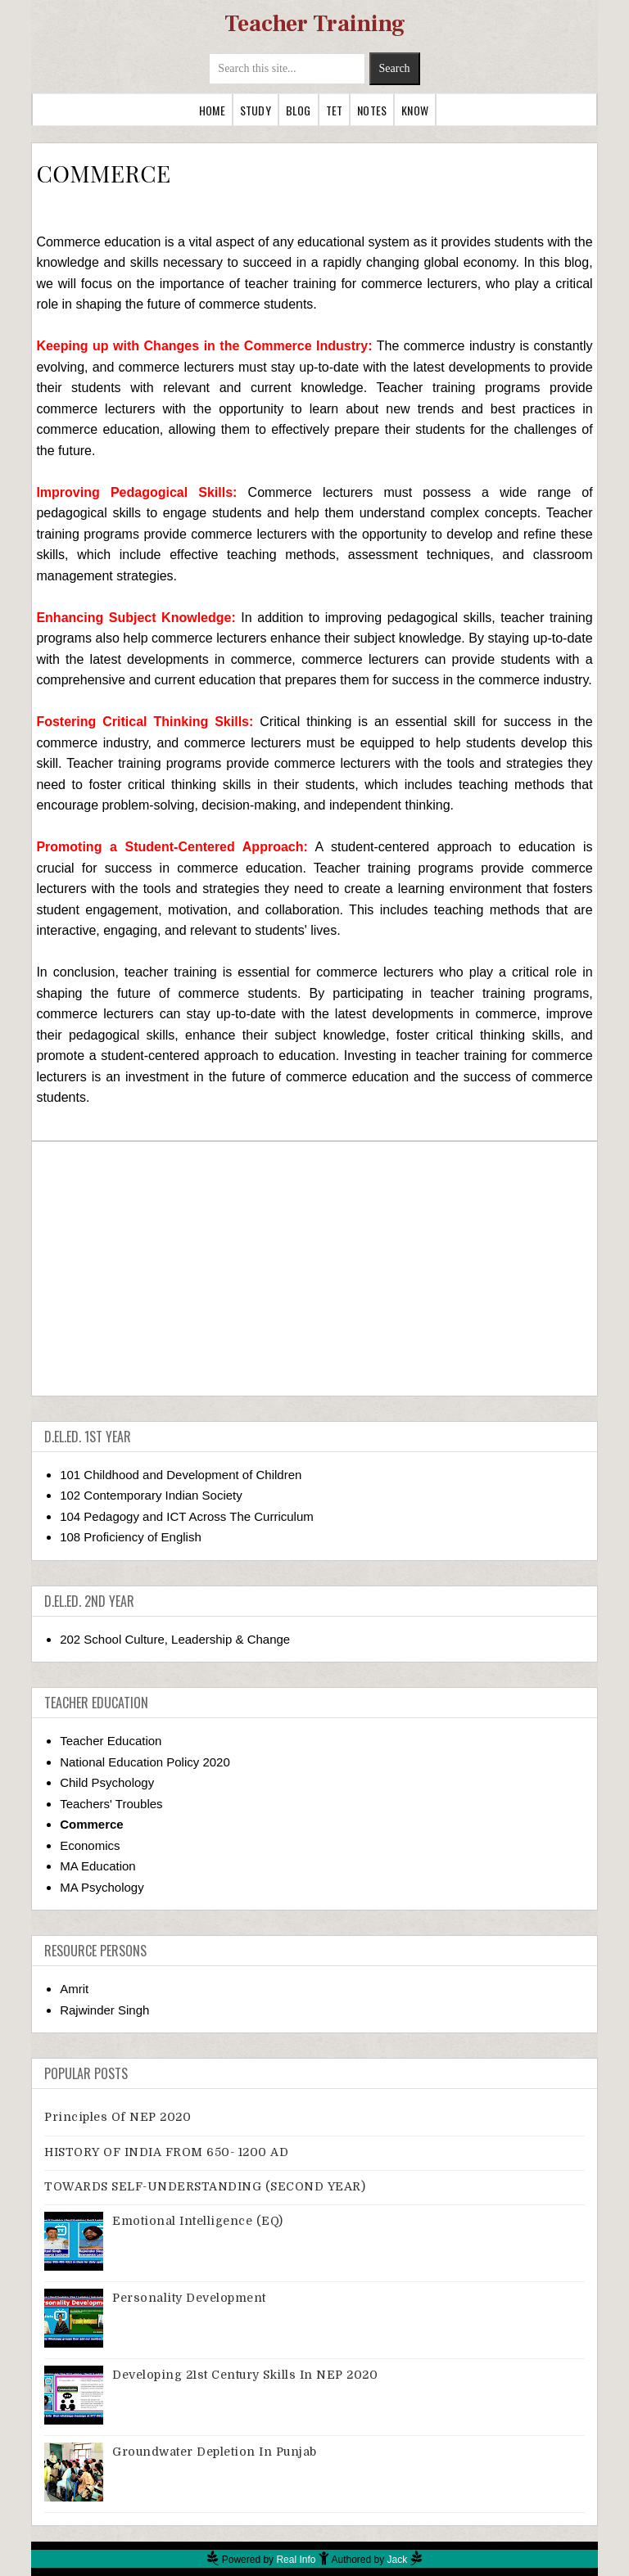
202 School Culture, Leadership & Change (175, 1639)
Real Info (295, 2559)
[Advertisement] (315, 1268)
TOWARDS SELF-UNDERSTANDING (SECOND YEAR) (204, 2186)
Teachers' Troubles (111, 1804)
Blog (298, 110)
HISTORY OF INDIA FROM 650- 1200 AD (166, 2152)
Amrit (74, 1989)
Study (255, 110)
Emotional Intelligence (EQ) (197, 2220)
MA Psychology (102, 1887)
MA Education (98, 1866)
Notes (372, 110)
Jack (397, 2559)
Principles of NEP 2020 (117, 2116)
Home (212, 110)
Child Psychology (107, 1782)
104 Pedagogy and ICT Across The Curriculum (187, 1516)
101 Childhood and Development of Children (180, 1475)
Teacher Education (110, 1741)
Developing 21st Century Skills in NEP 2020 (245, 2374)
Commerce (92, 1824)
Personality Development (189, 2297)
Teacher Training (314, 23)
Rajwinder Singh (104, 2010)
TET (334, 110)
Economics (90, 1845)
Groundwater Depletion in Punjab (214, 2451)
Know (414, 110)
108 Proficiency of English (130, 1537)
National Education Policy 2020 (145, 1762)
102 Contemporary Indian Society (151, 1495)
